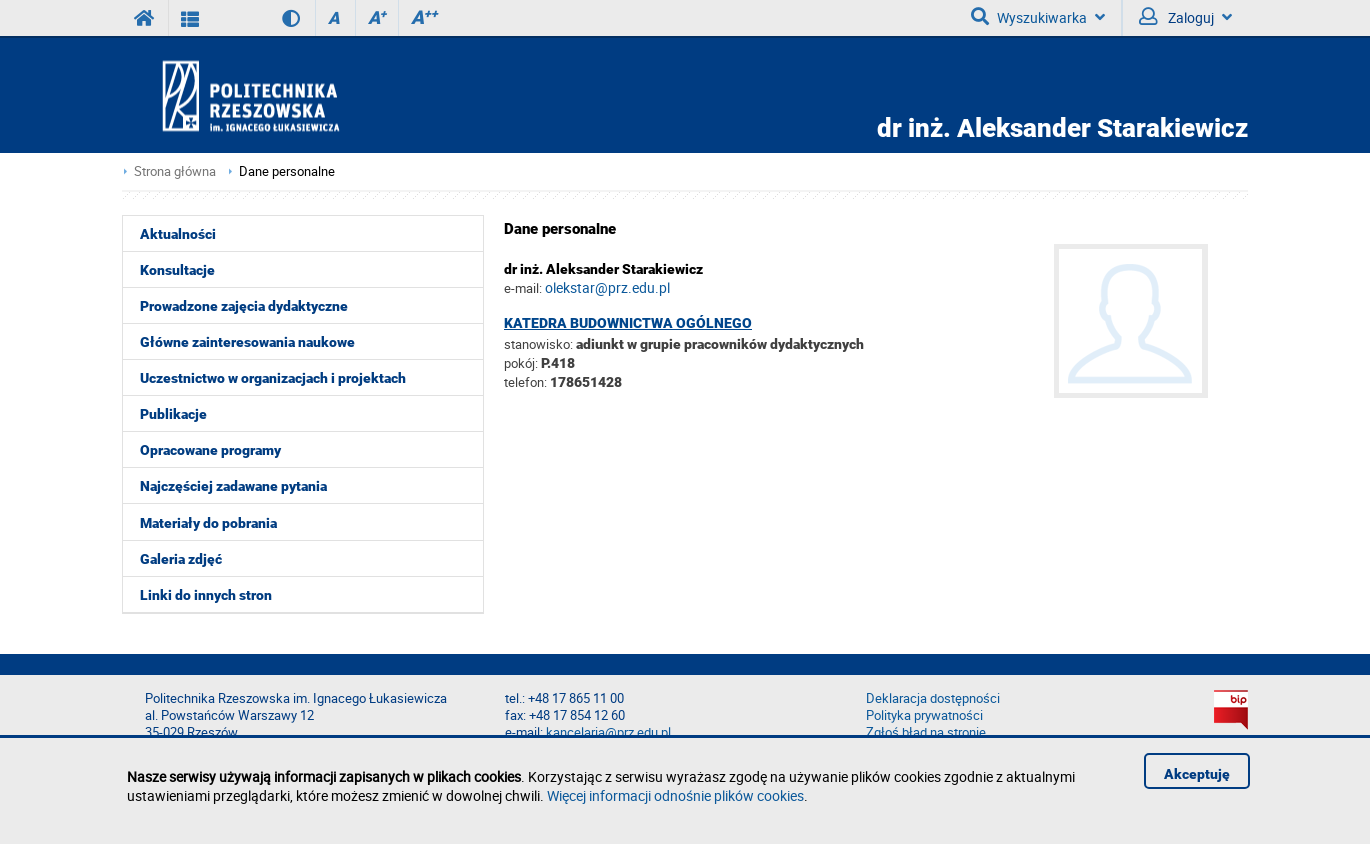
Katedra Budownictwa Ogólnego (628, 323)
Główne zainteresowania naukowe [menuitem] (247, 342)
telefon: (525, 382)
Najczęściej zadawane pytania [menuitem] (233, 486)
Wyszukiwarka (1038, 17)
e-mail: (523, 288)
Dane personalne (287, 171)
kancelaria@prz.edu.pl (608, 732)
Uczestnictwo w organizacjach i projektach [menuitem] (273, 378)
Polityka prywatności (924, 715)
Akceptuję (1197, 774)
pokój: (522, 363)
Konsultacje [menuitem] (177, 270)
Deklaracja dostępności (933, 698)
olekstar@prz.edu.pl (607, 287)
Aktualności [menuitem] (178, 234)
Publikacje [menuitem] (173, 414)
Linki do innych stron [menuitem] (206, 595)
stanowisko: (538, 344)
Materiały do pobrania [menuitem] (208, 523)
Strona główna (175, 171)
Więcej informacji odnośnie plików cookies (675, 795)
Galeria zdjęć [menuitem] (181, 559)
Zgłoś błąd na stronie (926, 732)
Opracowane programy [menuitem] (210, 450)
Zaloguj (1185, 17)
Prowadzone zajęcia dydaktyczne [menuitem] (244, 306)
